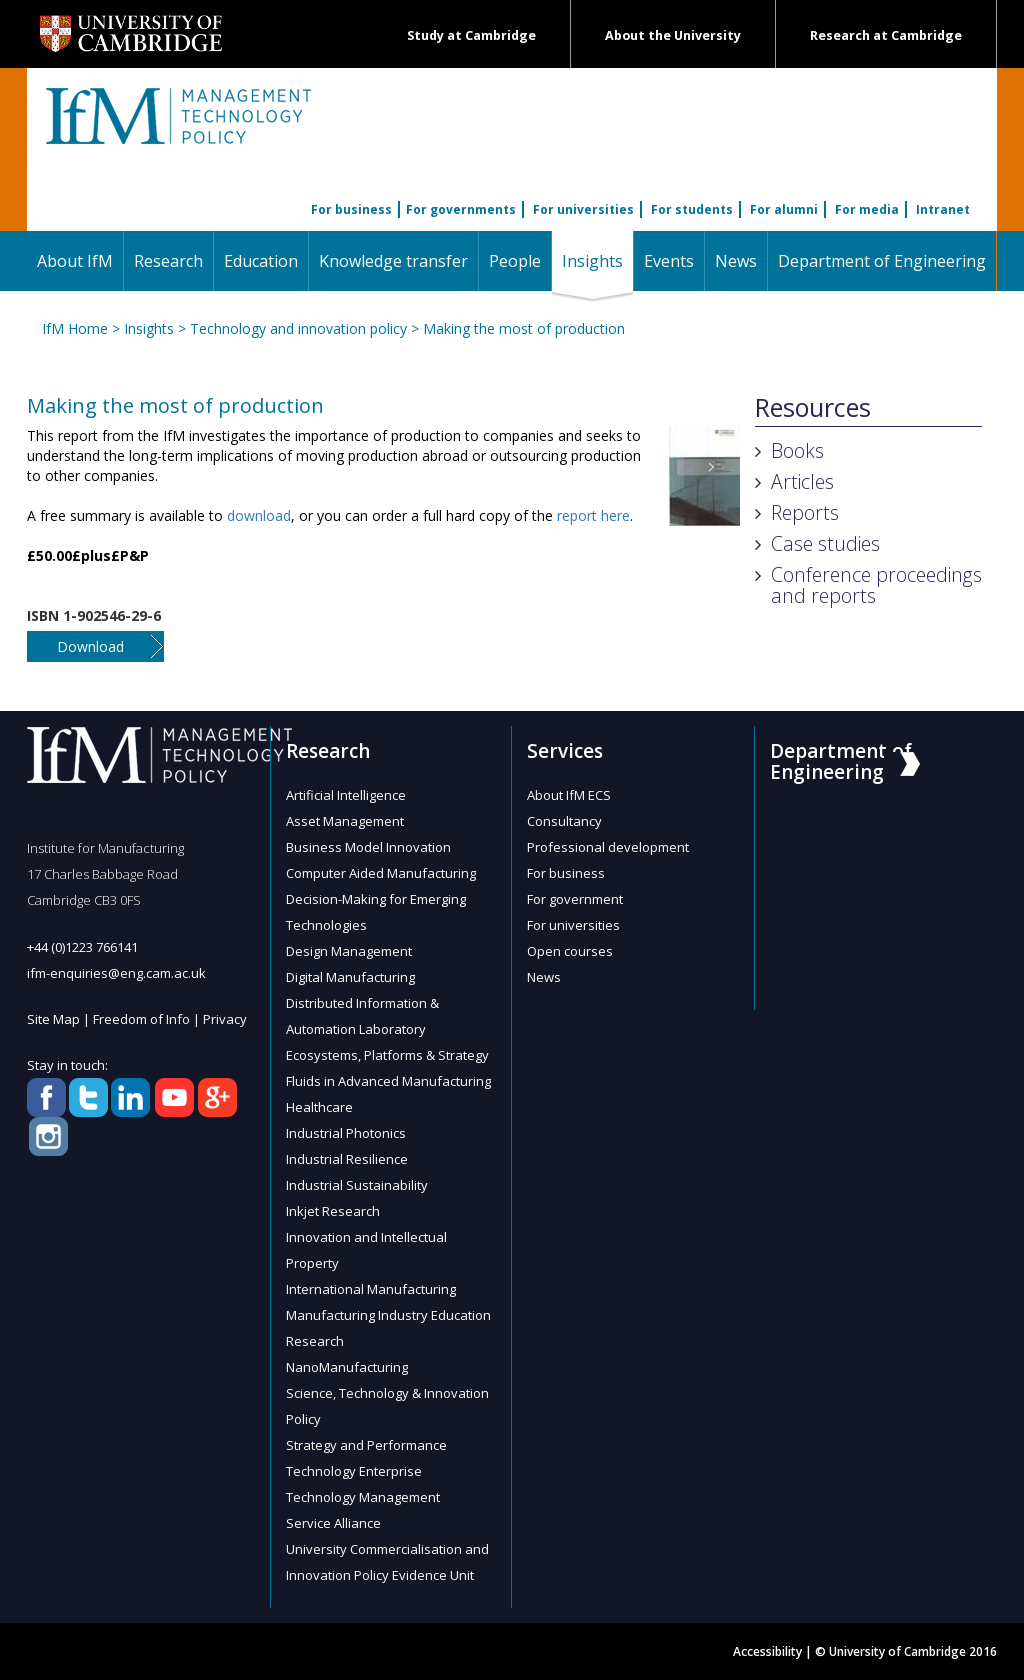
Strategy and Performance (366, 1445)
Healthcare (319, 1107)
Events (669, 261)
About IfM (75, 261)
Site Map (53, 1019)
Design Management (349, 951)
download (259, 515)
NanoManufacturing (347, 1367)
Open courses (570, 951)
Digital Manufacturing (350, 977)
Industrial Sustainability (357, 1185)
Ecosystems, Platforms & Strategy (387, 1055)
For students (692, 209)
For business (351, 209)
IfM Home (75, 328)
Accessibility (767, 1651)
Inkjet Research (333, 1211)
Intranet (943, 209)
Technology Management (363, 1497)
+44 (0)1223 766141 (82, 947)
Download (90, 646)
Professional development (608, 847)
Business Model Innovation (368, 847)
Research (168, 261)
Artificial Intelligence (346, 795)
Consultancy (564, 821)
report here (593, 515)
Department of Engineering (882, 261)
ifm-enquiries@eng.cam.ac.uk (116, 973)
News (736, 261)
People (515, 261)
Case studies (825, 543)
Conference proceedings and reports (876, 585)
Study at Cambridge (471, 35)
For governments (461, 209)
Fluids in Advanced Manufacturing (388, 1081)
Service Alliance (333, 1523)
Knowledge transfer (393, 261)
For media (867, 209)
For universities (583, 209)
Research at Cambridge (886, 35)
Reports (805, 512)
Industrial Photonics (346, 1133)
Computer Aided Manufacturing (381, 873)
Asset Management (345, 821)
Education (261, 261)
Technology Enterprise (354, 1471)
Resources (813, 408)
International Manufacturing (371, 1289)
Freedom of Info (141, 1019)
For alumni (784, 209)
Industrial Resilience (347, 1159)
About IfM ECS (569, 795)
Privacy (225, 1019)
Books (797, 450)
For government (575, 899)
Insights (597, 260)
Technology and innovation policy (298, 328)
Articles (802, 481)
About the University (673, 35)
